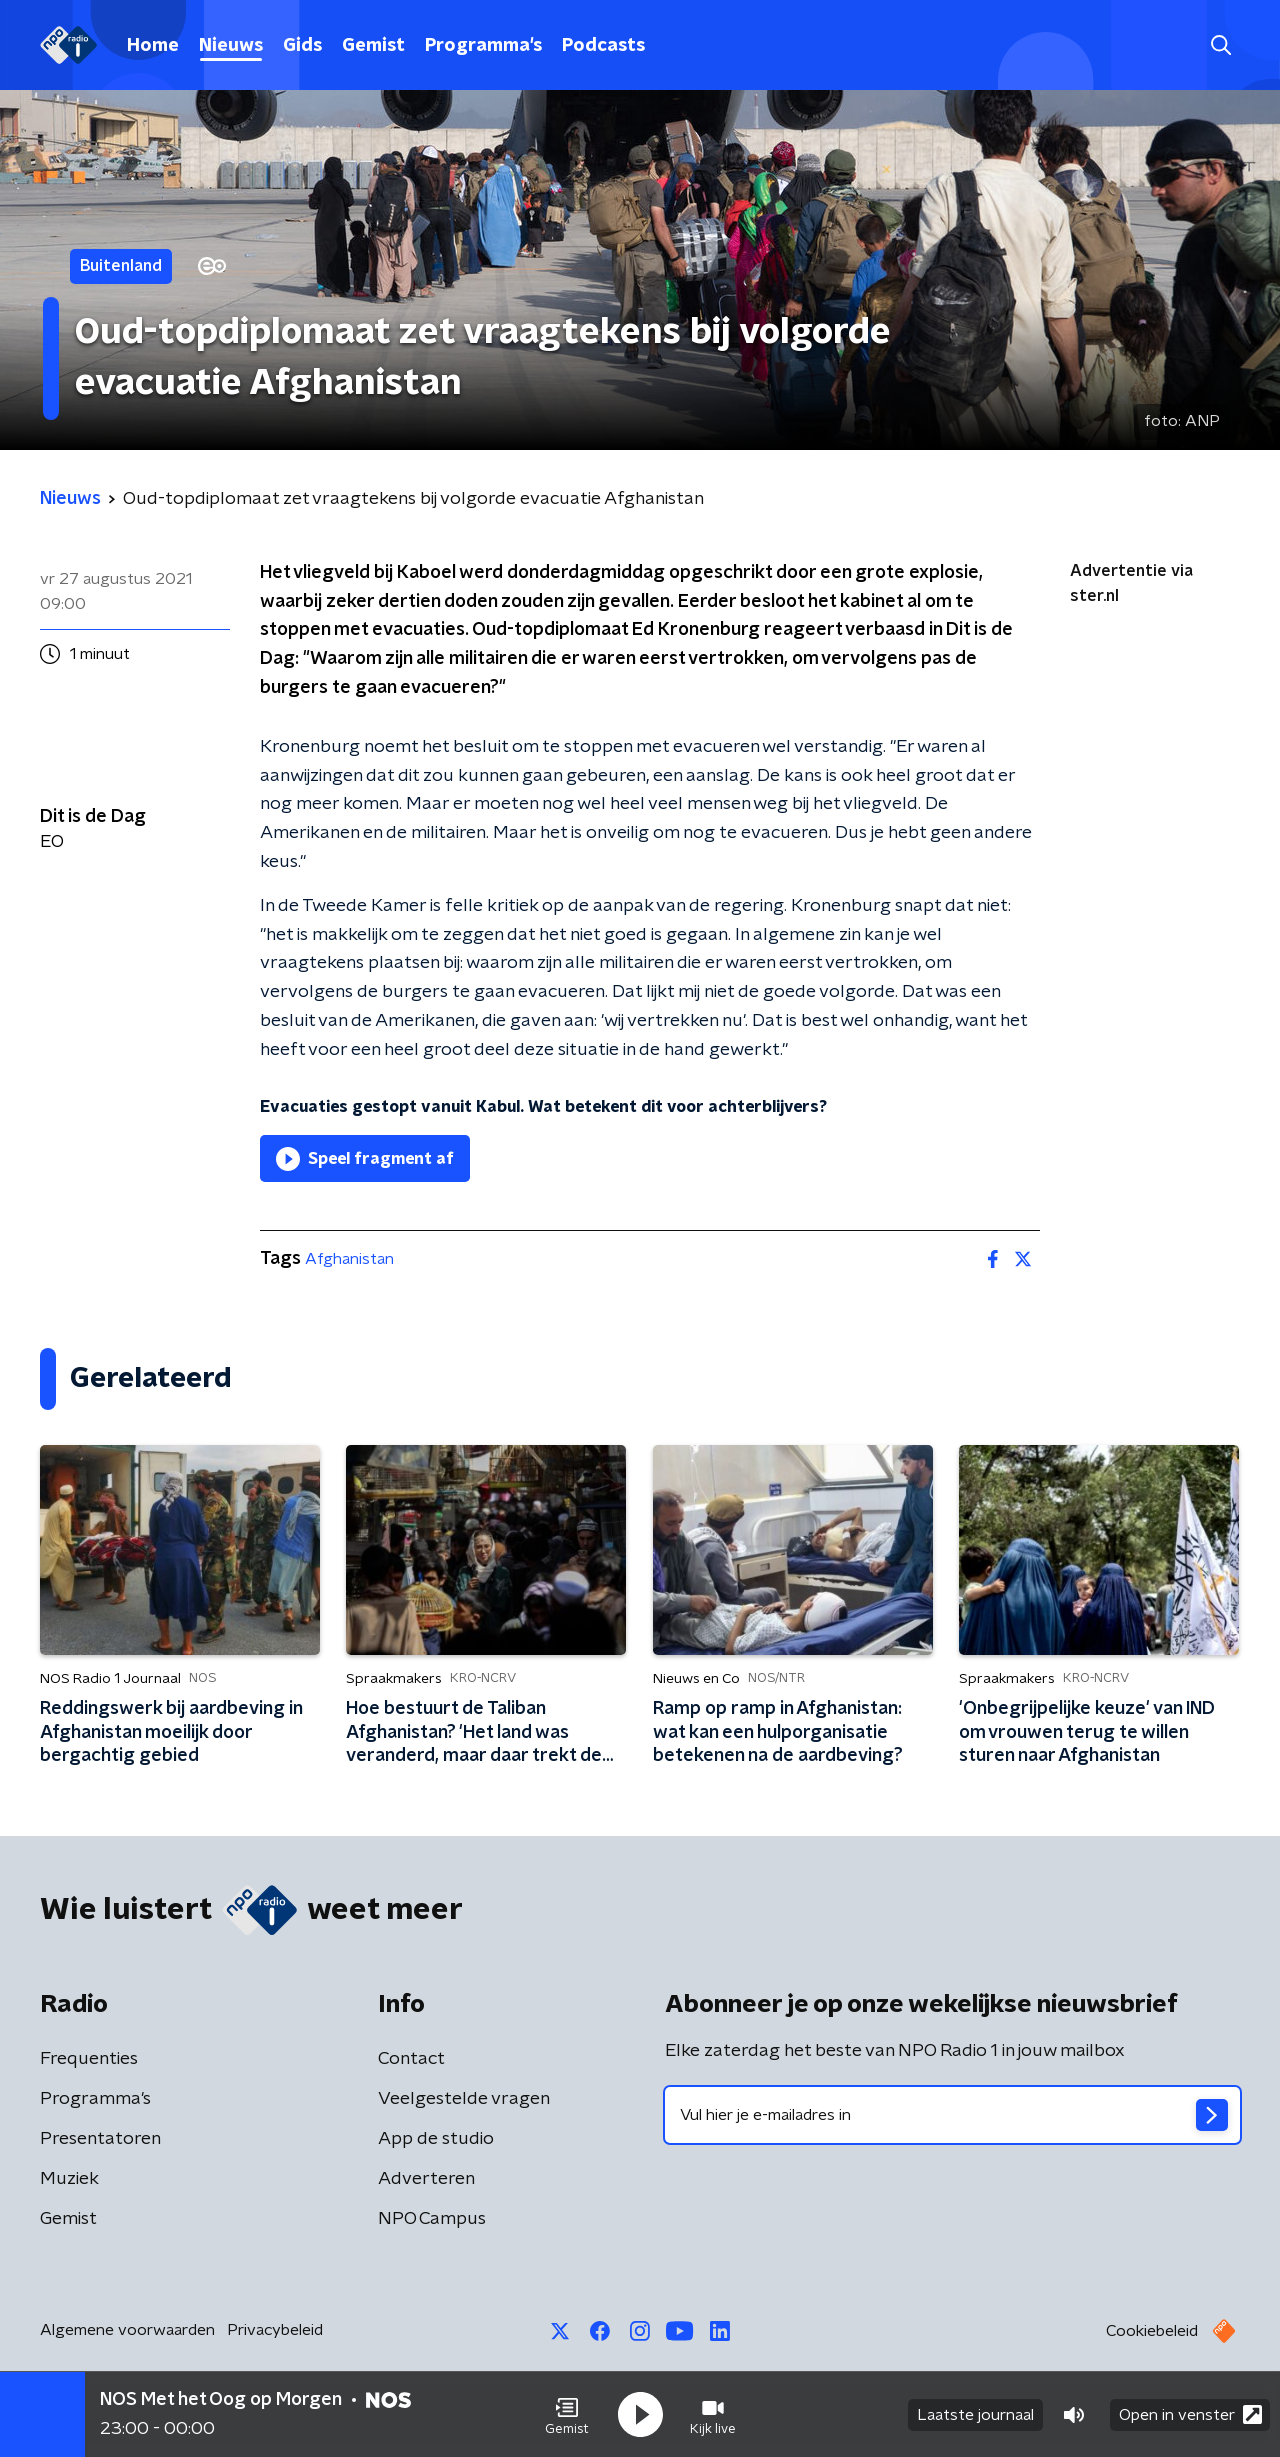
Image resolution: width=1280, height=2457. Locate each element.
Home (153, 46)
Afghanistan (349, 1259)
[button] (567, 2415)
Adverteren (426, 2179)
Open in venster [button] (1190, 2414)
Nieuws (231, 46)
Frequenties (89, 2059)
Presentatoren (100, 2139)
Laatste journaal (975, 2415)
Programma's (483, 46)
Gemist (373, 46)
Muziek (69, 2179)
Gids (302, 46)
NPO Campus (432, 2219)
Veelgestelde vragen (464, 2099)
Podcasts (603, 46)
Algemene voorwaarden (127, 2330)
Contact (411, 2059)
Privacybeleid (275, 2330)
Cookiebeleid (1152, 2331)
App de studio (436, 2139)
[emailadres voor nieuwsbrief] (952, 2115)
